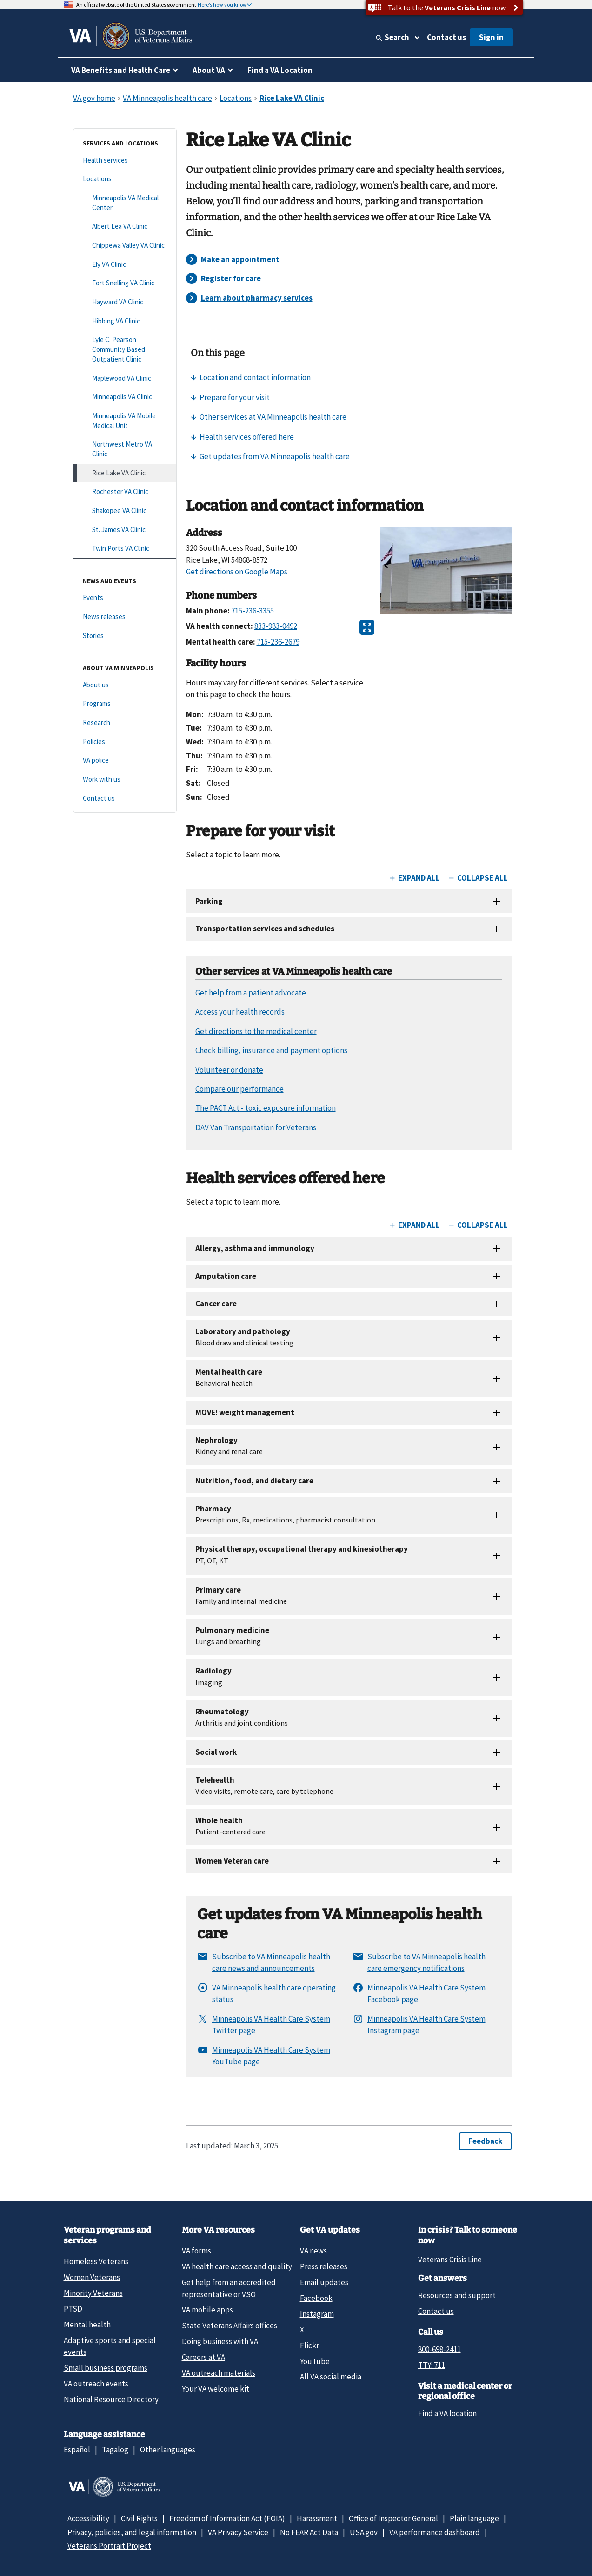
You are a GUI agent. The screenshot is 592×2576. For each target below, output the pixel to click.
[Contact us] (124, 798)
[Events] (124, 597)
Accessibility (88, 2518)
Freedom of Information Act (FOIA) (227, 2518)
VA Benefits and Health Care (120, 70)
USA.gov (364, 2532)
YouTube (315, 2361)
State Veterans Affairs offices (229, 2325)
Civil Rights (139, 2518)
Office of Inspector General (393, 2518)
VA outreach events (96, 2383)
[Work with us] (124, 779)
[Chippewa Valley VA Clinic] (124, 245)
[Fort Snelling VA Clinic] (124, 283)
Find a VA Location (280, 70)
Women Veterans (92, 2277)
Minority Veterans (93, 2293)
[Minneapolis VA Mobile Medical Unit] (124, 421)
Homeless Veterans (96, 2261)
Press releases (323, 2266)
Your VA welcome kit (215, 2389)
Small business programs (105, 2368)
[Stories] (124, 636)
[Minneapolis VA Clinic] (124, 397)
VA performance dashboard (434, 2532)
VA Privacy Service (238, 2532)
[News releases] (124, 616)
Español (77, 2449)
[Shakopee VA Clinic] (124, 510)
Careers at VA (203, 2357)
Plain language (474, 2518)
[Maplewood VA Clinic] (124, 378)
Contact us (446, 37)
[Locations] (124, 179)
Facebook (316, 2298)
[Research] (124, 722)
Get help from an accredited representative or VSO (229, 2288)
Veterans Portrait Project (109, 2546)
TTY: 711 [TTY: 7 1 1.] (431, 2365)
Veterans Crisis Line (450, 2259)
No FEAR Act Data (309, 2532)
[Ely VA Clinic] (124, 264)
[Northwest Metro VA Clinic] (124, 449)
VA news (313, 2251)
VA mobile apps (207, 2310)
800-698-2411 (439, 2349)
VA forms (196, 2251)
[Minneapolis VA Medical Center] (124, 203)
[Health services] (124, 160)
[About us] (124, 685)
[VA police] (124, 760)
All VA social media (330, 2377)
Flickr (309, 2345)
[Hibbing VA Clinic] (124, 321)
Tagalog (115, 2449)
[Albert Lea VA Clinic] (124, 226)
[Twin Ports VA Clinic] (124, 548)
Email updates (324, 2282)
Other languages (167, 2449)
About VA (209, 70)
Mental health (87, 2324)
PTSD (73, 2309)
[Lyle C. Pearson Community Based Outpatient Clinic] (124, 349)
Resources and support (457, 2295)
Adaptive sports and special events (110, 2346)
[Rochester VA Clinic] (124, 491)
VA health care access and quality (237, 2266)
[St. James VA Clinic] (124, 530)
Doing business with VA (220, 2341)
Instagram (317, 2314)
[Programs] (124, 703)
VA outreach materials (218, 2373)
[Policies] (124, 741)
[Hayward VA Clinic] (124, 302)
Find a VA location (447, 2413)
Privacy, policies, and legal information (131, 2532)
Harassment (317, 2518)
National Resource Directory (111, 2399)
